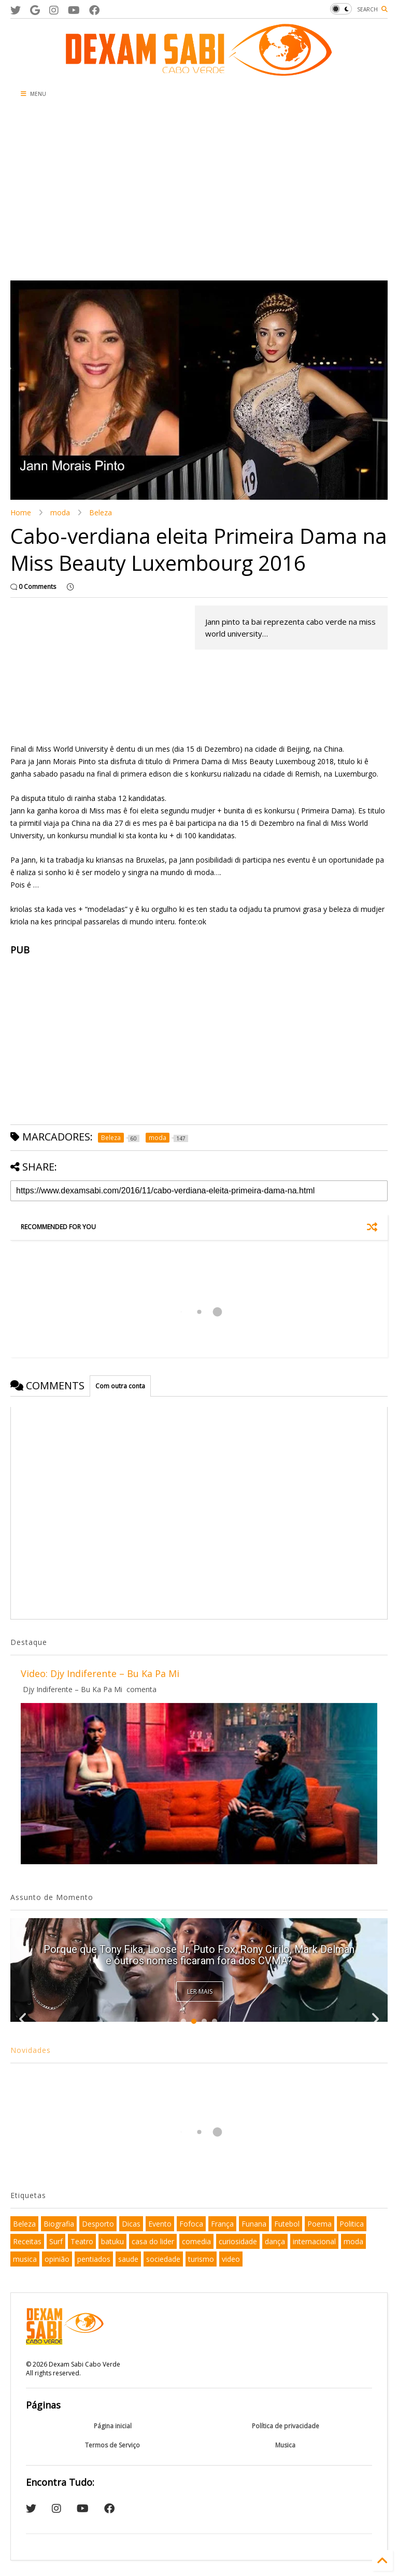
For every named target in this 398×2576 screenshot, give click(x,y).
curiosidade (238, 2241)
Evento (160, 2224)
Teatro (81, 2241)
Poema (319, 2224)
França (222, 2224)
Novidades (30, 2050)
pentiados (93, 2259)
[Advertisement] (199, 192)
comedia (196, 2241)
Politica (351, 2224)
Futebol (287, 2224)
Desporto (98, 2224)
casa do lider (153, 2241)
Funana (253, 2224)
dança (275, 2241)
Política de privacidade (285, 2426)
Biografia (59, 2224)
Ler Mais (199, 1991)
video (231, 2259)
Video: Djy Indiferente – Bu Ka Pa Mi (100, 1673)
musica (25, 2259)
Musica (285, 2445)
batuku (112, 2241)
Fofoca (191, 2224)
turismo (201, 2259)
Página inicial (113, 2426)
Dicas (131, 2224)
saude (128, 2259)
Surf (56, 2241)
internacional (314, 2241)
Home (20, 512)
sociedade (163, 2259)
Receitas (27, 2241)
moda (60, 512)
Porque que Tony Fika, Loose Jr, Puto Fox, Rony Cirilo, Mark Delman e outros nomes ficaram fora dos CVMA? (199, 1955)
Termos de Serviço (112, 2445)
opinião (57, 2259)
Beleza (100, 512)
